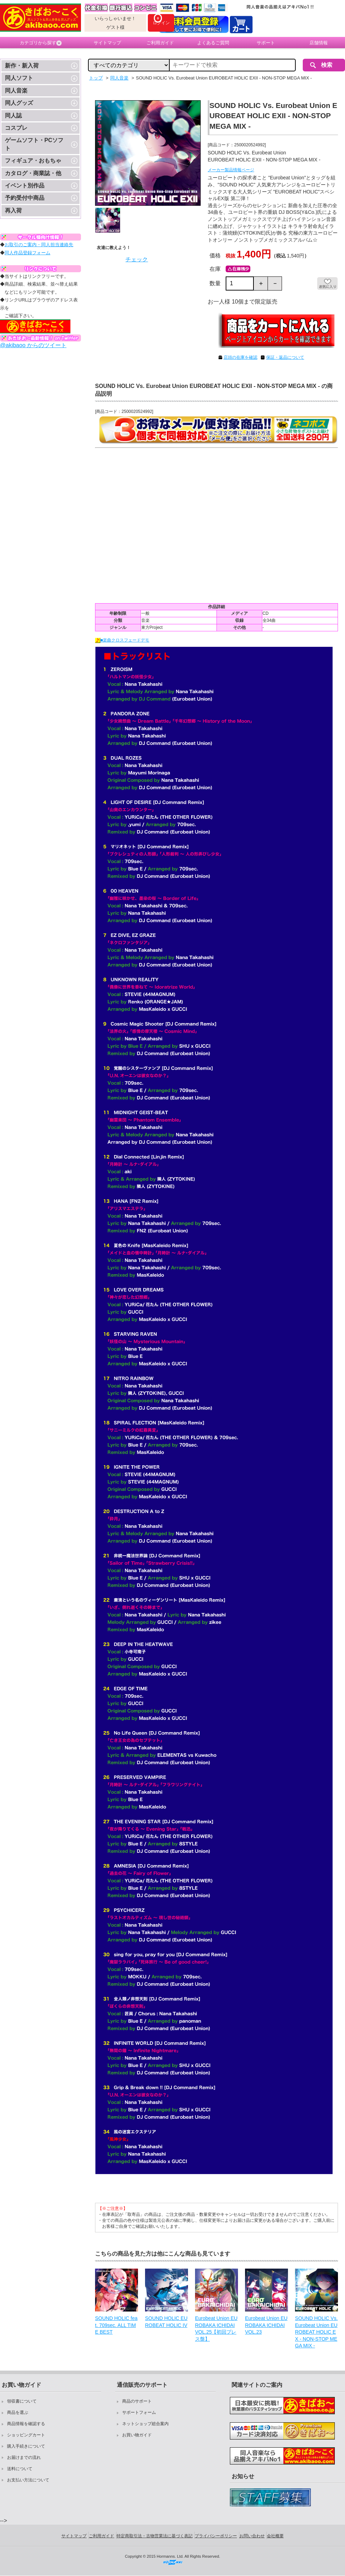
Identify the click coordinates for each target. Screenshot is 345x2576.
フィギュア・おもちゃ (33, 161)
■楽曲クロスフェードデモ (122, 640)
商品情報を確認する (26, 2423)
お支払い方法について (28, 2480)
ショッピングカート (26, 2434)
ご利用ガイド (160, 42)
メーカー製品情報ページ (231, 169)
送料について (19, 2468)
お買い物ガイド (137, 2434)
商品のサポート (137, 2401)
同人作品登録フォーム (27, 252)
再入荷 (13, 210)
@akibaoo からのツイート (33, 345)
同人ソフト (19, 78)
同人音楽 (16, 91)
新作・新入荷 (22, 66)
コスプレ (16, 128)
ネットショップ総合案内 (145, 2423)
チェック (136, 259)
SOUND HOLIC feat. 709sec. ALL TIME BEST (116, 2325)
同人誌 (13, 116)
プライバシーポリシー (216, 2536)
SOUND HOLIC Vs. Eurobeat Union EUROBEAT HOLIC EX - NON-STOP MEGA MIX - (316, 2331)
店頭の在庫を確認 (240, 357)
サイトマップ (107, 42)
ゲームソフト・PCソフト (34, 144)
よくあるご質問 (213, 42)
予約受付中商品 (24, 198)
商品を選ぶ (17, 2412)
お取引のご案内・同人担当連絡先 (39, 244)
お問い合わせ (252, 2536)
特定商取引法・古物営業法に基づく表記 (155, 2536)
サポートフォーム (139, 2412)
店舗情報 (318, 42)
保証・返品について (285, 357)
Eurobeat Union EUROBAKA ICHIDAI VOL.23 (266, 2325)
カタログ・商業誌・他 (33, 173)
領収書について (22, 2401)
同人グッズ (19, 103)
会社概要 (275, 2536)
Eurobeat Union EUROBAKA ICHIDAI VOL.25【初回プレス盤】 (216, 2328)
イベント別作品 (24, 186)
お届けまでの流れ (24, 2457)
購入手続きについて (26, 2446)
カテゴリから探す (41, 43)
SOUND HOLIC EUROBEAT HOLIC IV (166, 2321)
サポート (266, 42)
